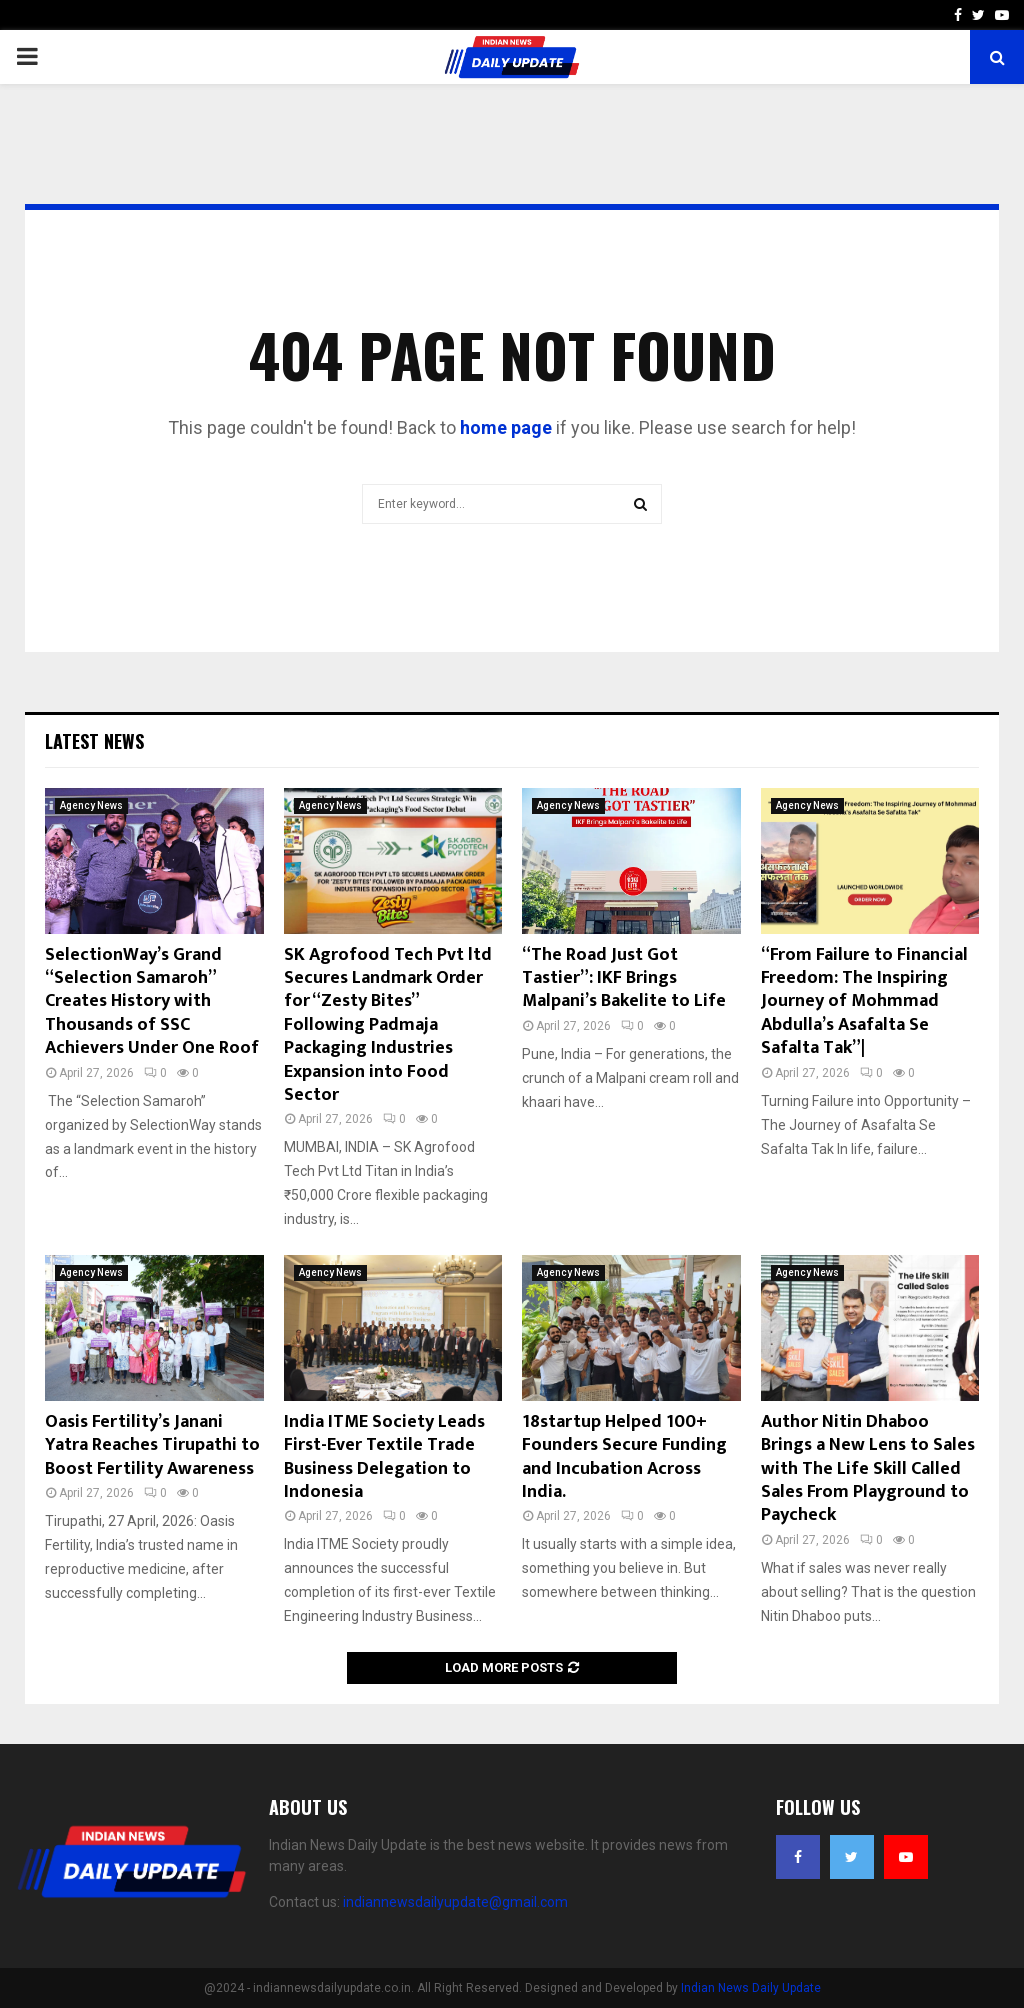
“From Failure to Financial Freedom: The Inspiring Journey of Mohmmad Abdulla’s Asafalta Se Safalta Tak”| (864, 1002)
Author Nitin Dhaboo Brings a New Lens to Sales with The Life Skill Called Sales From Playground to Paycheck (868, 1469)
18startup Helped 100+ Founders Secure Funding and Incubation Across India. (624, 1457)
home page (506, 427)
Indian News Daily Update (751, 1988)
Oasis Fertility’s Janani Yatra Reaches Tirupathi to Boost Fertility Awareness (152, 1445)
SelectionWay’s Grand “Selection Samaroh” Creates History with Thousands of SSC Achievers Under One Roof (152, 1002)
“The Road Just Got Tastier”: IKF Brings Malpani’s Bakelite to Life (624, 978)
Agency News (91, 805)
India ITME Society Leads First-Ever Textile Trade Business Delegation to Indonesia (384, 1457)
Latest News (94, 741)
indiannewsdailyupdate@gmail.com (455, 1902)
